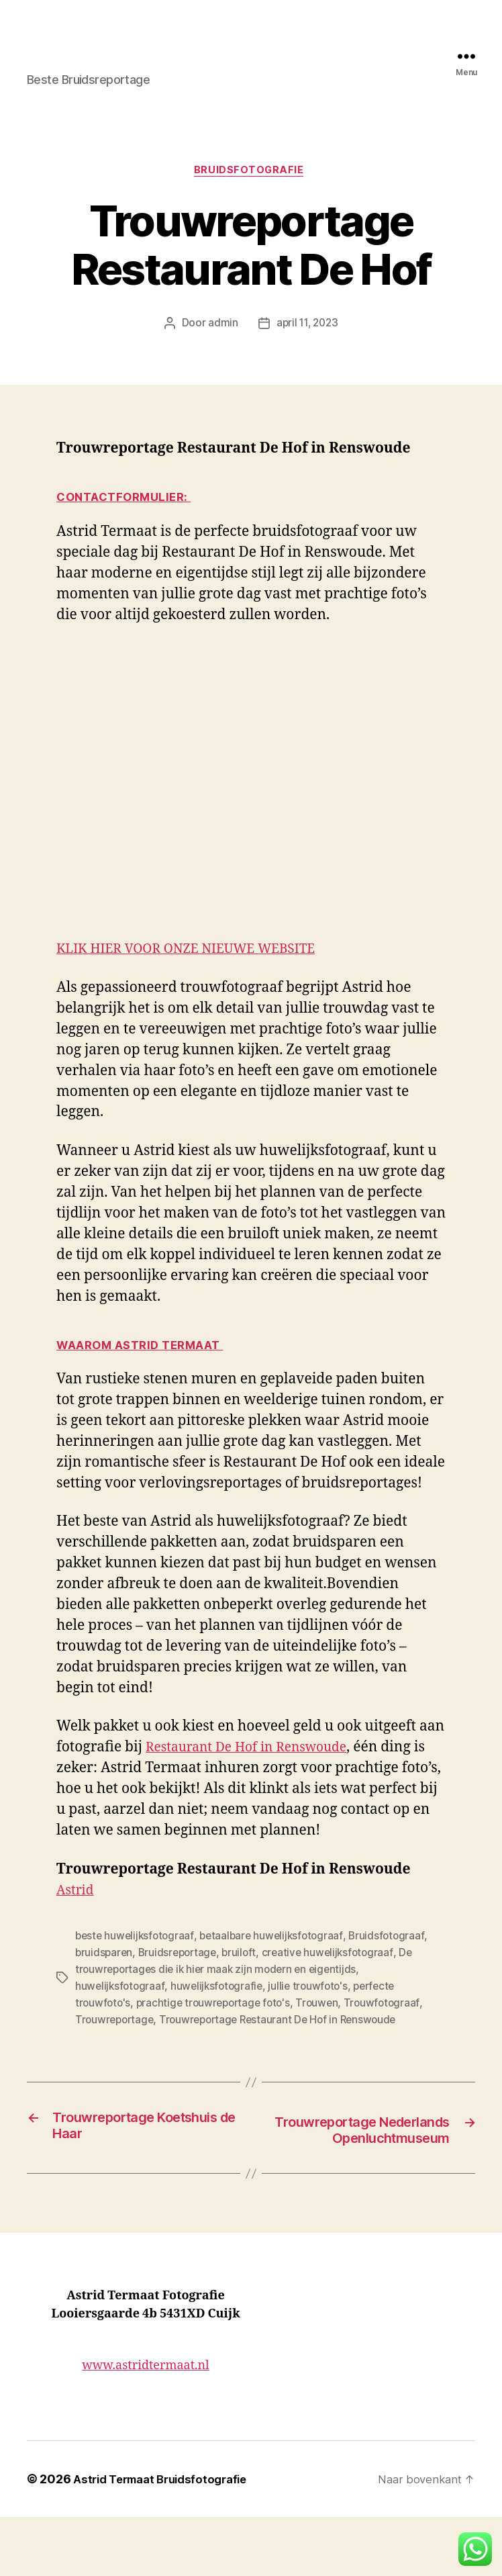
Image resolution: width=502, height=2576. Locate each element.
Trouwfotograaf (257, 2043)
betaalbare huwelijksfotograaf (259, 1978)
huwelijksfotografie (117, 2027)
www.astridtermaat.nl (145, 2424)
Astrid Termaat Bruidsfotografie (156, 2537)
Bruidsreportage (172, 1994)
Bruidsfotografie (251, 191)
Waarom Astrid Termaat (145, 1367)
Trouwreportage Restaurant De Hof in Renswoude (190, 2059)
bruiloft (230, 1994)
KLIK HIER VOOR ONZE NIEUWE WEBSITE (199, 971)
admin (222, 345)
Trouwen (197, 2043)
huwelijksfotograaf (389, 2011)
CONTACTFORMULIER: (128, 519)
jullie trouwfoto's (202, 2027)
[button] (475, 2549)
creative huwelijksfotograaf (311, 1994)
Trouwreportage (333, 2043)
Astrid (76, 1933)
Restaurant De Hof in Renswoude (286, 1791)
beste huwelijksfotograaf (130, 1978)
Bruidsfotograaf (366, 1978)
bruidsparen (102, 1994)
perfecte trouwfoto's (289, 2027)
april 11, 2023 (305, 345)
